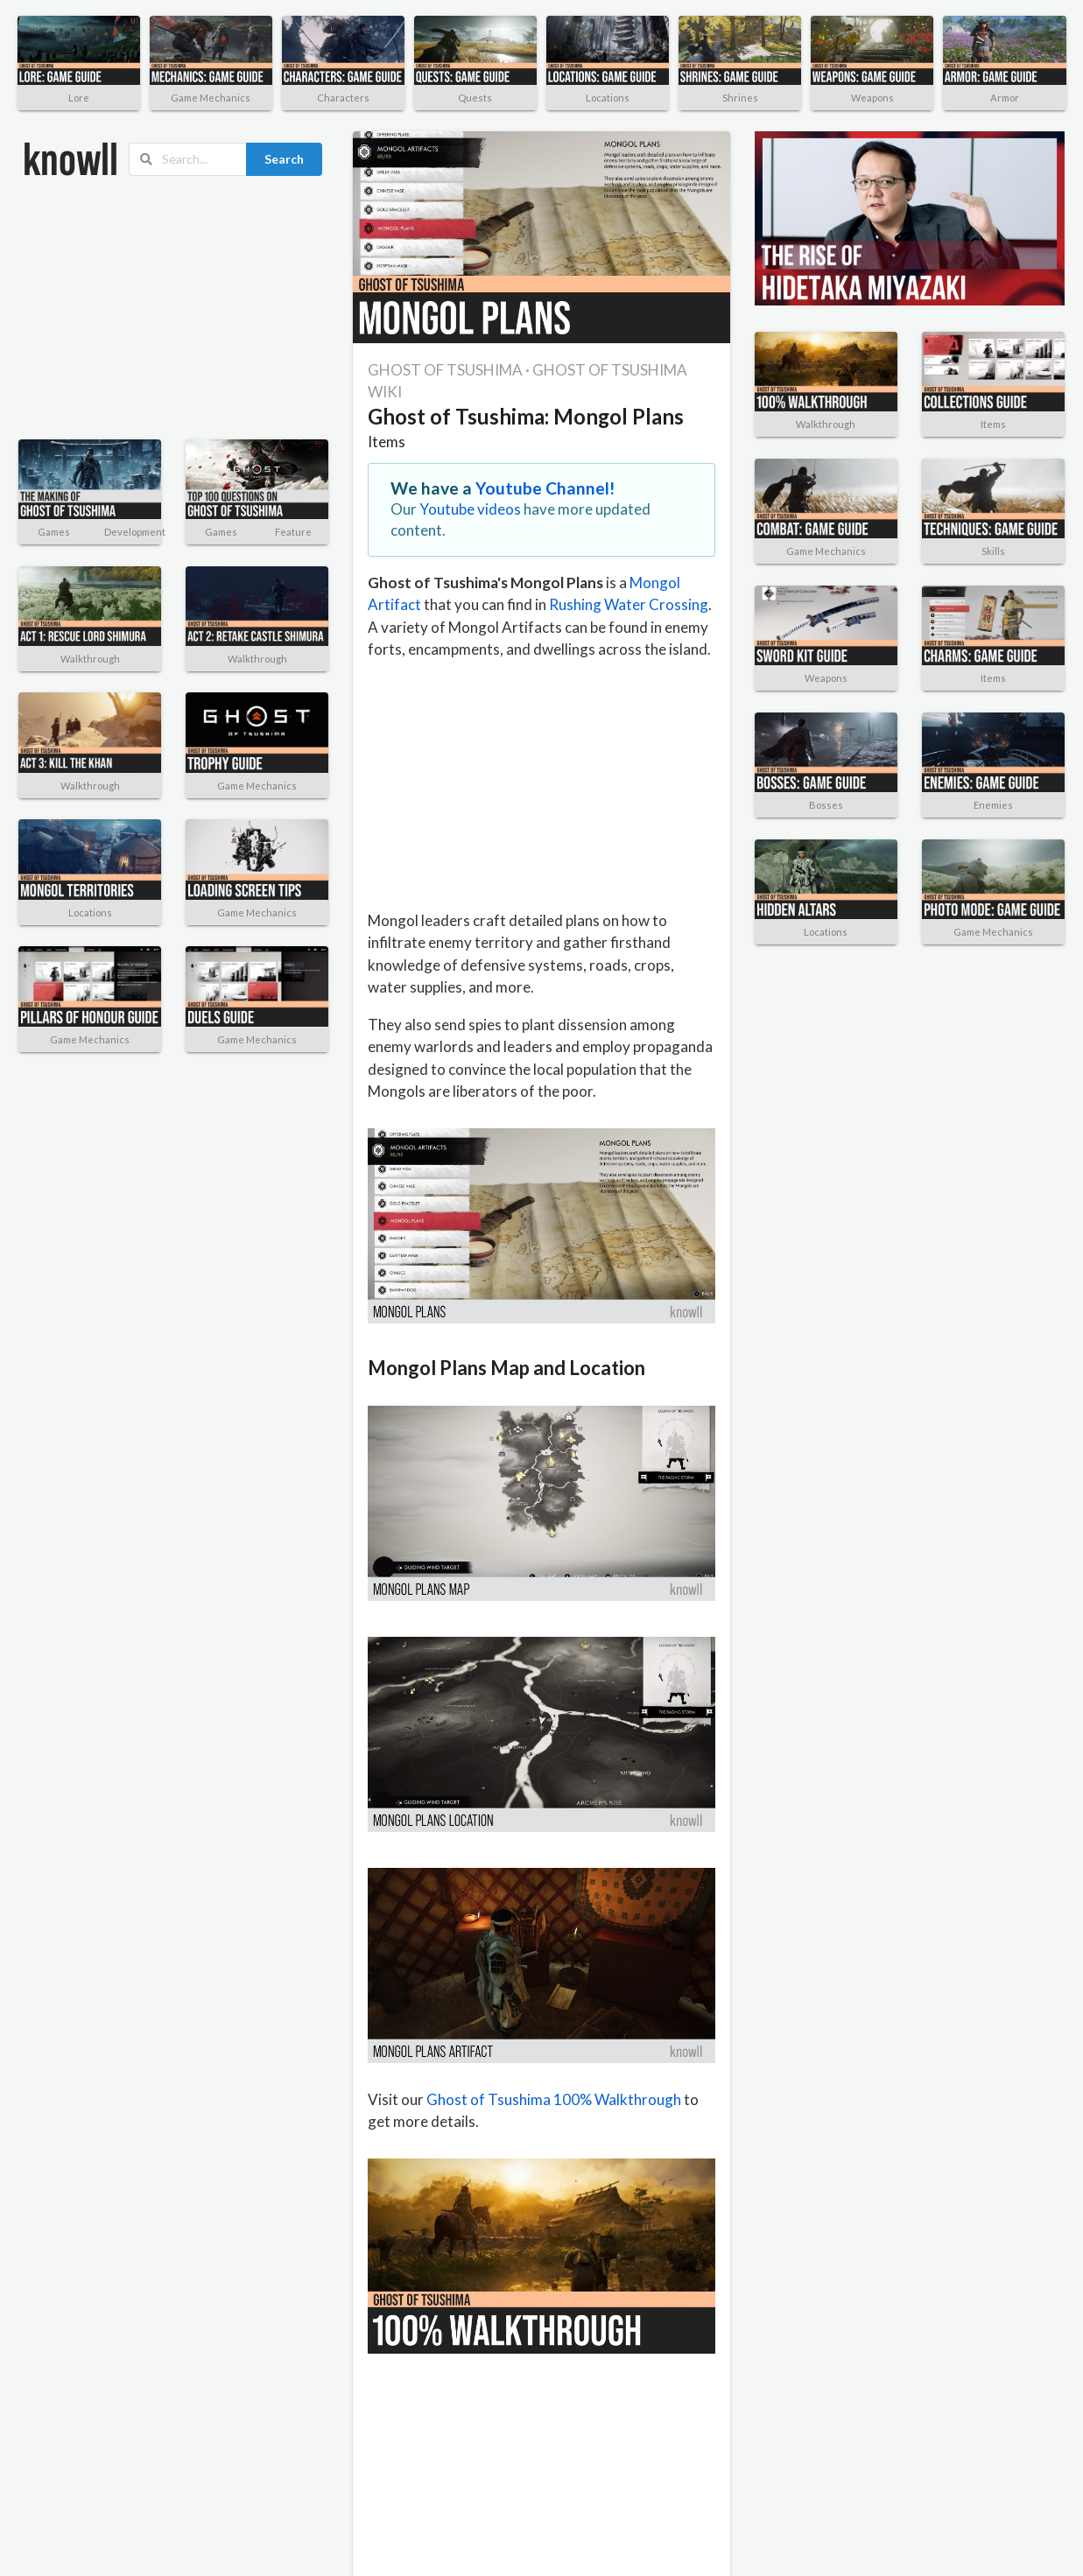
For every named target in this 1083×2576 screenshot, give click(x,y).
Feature (293, 531)
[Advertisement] (144, 308)
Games (54, 531)
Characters (343, 97)
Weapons (872, 97)
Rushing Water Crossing (628, 604)
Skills (993, 551)
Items (386, 441)
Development (134, 531)
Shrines (740, 97)
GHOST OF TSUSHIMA (445, 370)
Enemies (993, 805)
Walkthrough (90, 658)
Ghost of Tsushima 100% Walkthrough (553, 2099)
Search (284, 158)
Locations (607, 97)
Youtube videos (470, 509)
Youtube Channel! (545, 488)
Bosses (826, 805)
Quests (475, 97)
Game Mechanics (210, 97)
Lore (78, 97)
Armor (1004, 97)
